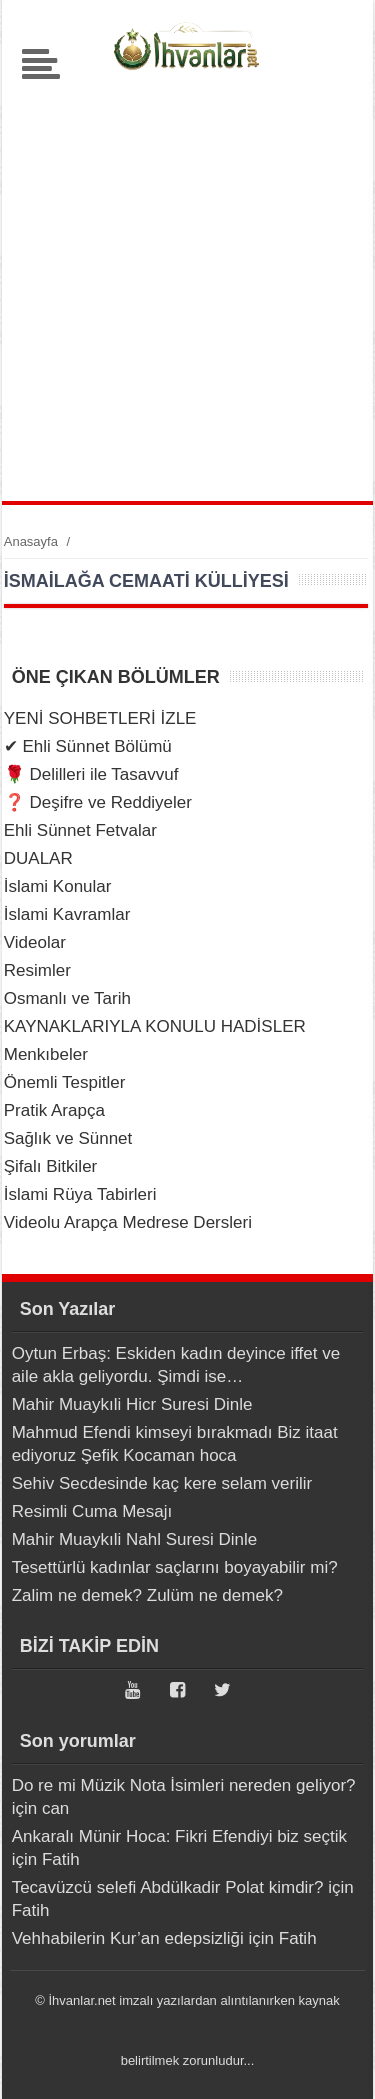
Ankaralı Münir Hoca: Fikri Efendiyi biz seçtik (179, 1836)
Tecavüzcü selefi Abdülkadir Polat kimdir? (168, 1887)
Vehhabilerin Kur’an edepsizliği (128, 1938)
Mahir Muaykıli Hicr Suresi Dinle (132, 1404)
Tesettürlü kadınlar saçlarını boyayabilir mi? (175, 1567)
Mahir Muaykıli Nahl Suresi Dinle (135, 1539)
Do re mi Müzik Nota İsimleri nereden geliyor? (184, 1785)
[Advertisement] (187, 283)
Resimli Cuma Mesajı (92, 1511)
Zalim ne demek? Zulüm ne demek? (147, 1595)
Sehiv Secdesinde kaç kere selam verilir (162, 1483)
